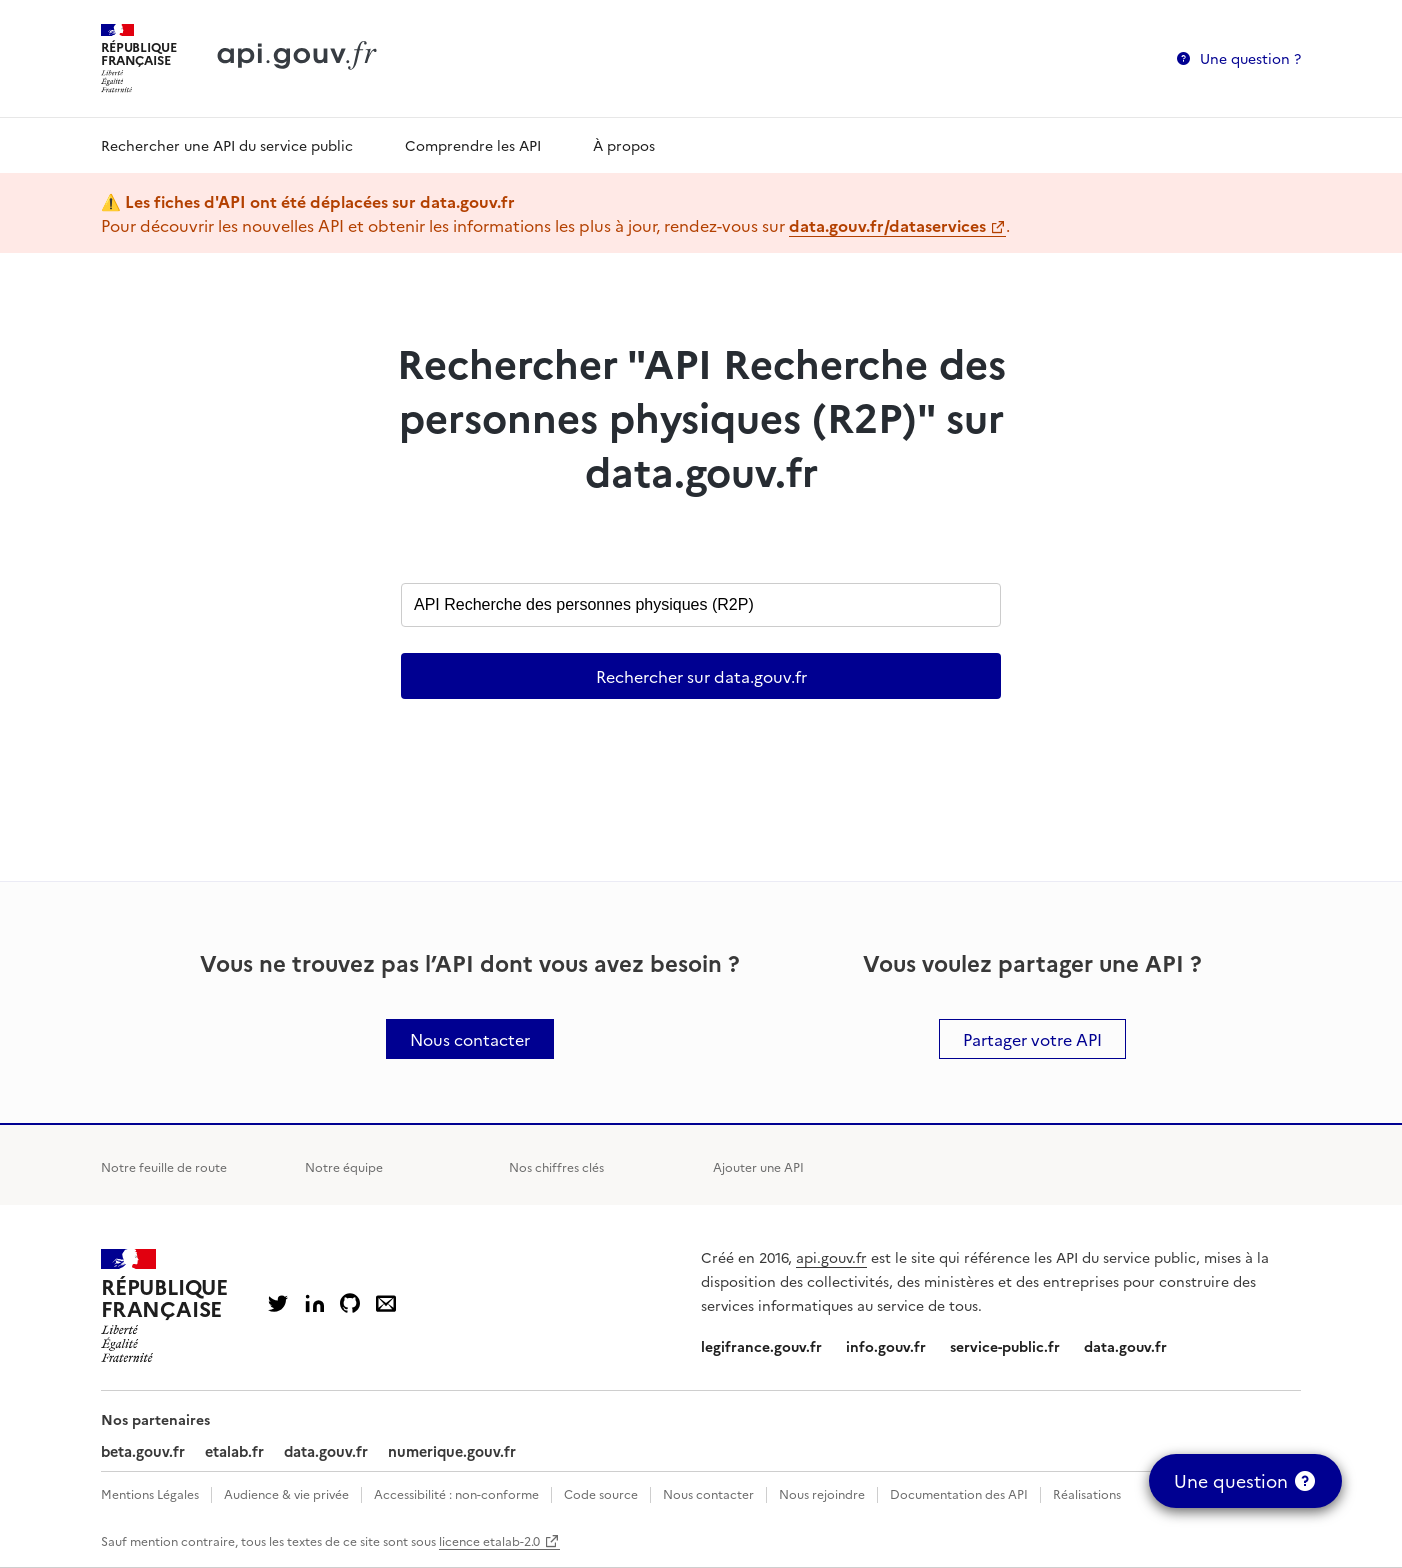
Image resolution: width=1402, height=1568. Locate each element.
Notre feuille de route (164, 1166)
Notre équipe (344, 1166)
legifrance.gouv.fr (761, 1346)
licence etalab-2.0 (489, 1540)
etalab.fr (234, 1451)
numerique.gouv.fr (452, 1451)
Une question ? (1250, 58)
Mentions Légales (150, 1493)
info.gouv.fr (886, 1346)
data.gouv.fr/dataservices (887, 225)
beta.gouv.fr (143, 1451)
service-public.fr (1005, 1346)
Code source (601, 1493)
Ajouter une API (758, 1166)
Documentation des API (959, 1493)
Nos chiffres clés (556, 1166)
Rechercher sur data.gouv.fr (701, 676)
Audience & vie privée (286, 1493)
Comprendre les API (473, 145)
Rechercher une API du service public (227, 145)
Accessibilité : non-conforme (456, 1493)
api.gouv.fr (831, 1257)
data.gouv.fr (1125, 1346)
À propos (624, 145)
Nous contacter (708, 1493)
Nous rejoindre (822, 1493)
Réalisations (1087, 1493)
